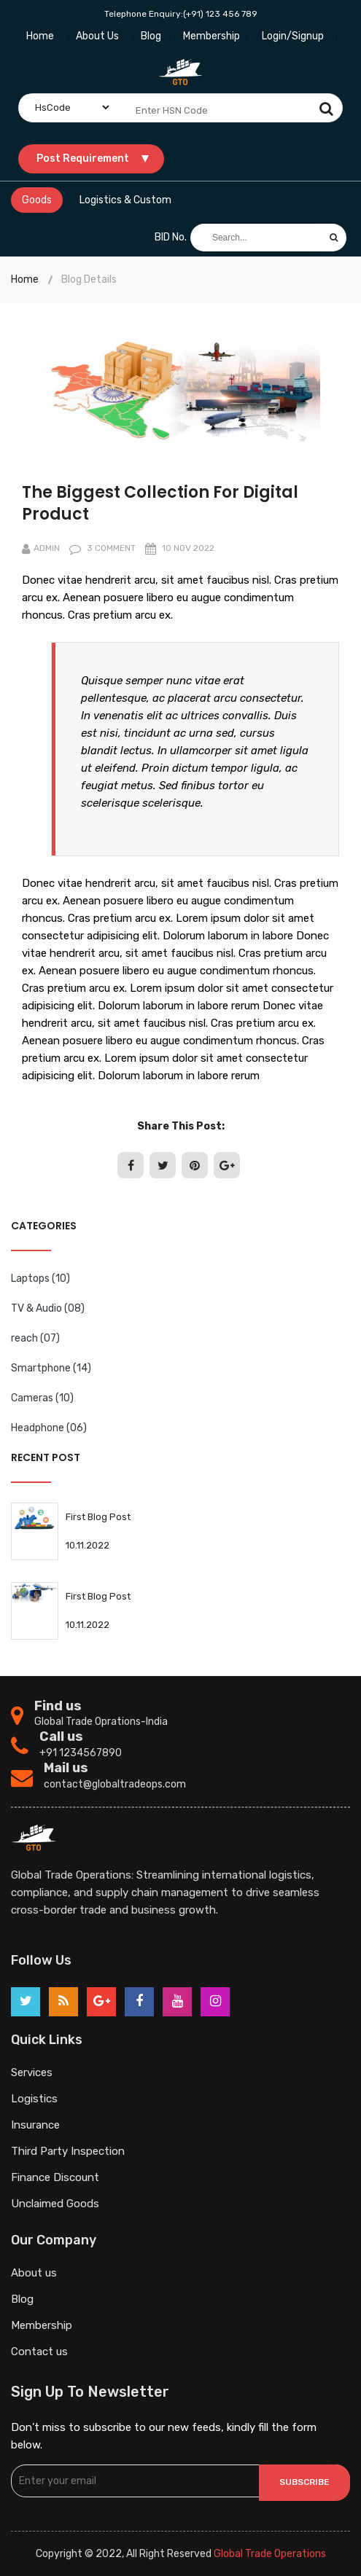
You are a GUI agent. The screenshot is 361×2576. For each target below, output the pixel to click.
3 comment (102, 548)
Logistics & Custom (125, 200)
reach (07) (35, 1338)
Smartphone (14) (51, 1368)
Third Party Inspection (68, 2151)
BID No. (171, 237)
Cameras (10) (42, 1398)
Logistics (34, 2098)
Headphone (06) (49, 1428)
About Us (97, 36)
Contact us (39, 2351)
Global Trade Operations (270, 2554)
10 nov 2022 (179, 548)
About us (34, 2272)
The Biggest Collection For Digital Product (160, 503)
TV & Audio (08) (48, 1308)
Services (32, 2072)
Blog (151, 36)
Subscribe (304, 2482)
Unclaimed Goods (55, 2203)
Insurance (35, 2124)
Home (40, 36)
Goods (37, 200)
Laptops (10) (40, 1278)
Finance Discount (55, 2177)
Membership (211, 36)
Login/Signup (293, 36)
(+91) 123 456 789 (220, 14)
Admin (41, 548)
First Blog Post (98, 1516)
